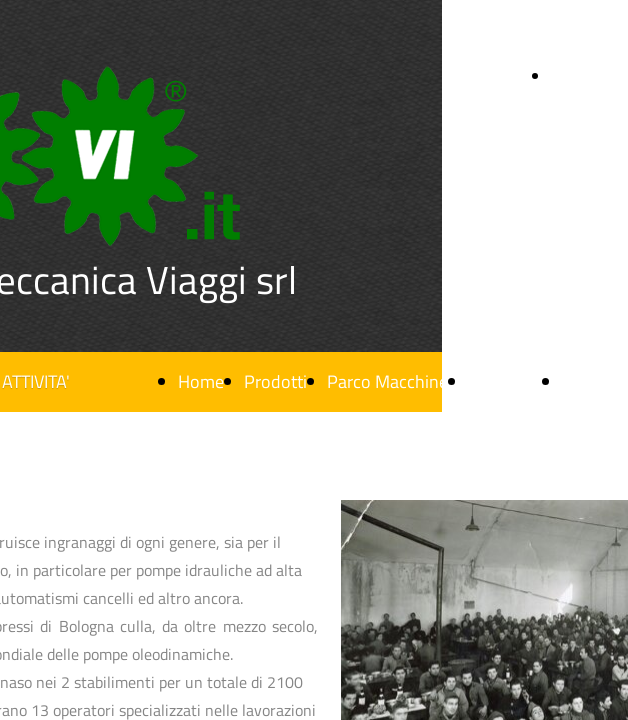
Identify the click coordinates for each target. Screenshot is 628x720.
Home (201, 381)
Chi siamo (505, 381)
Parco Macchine (387, 381)
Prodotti (275, 381)
